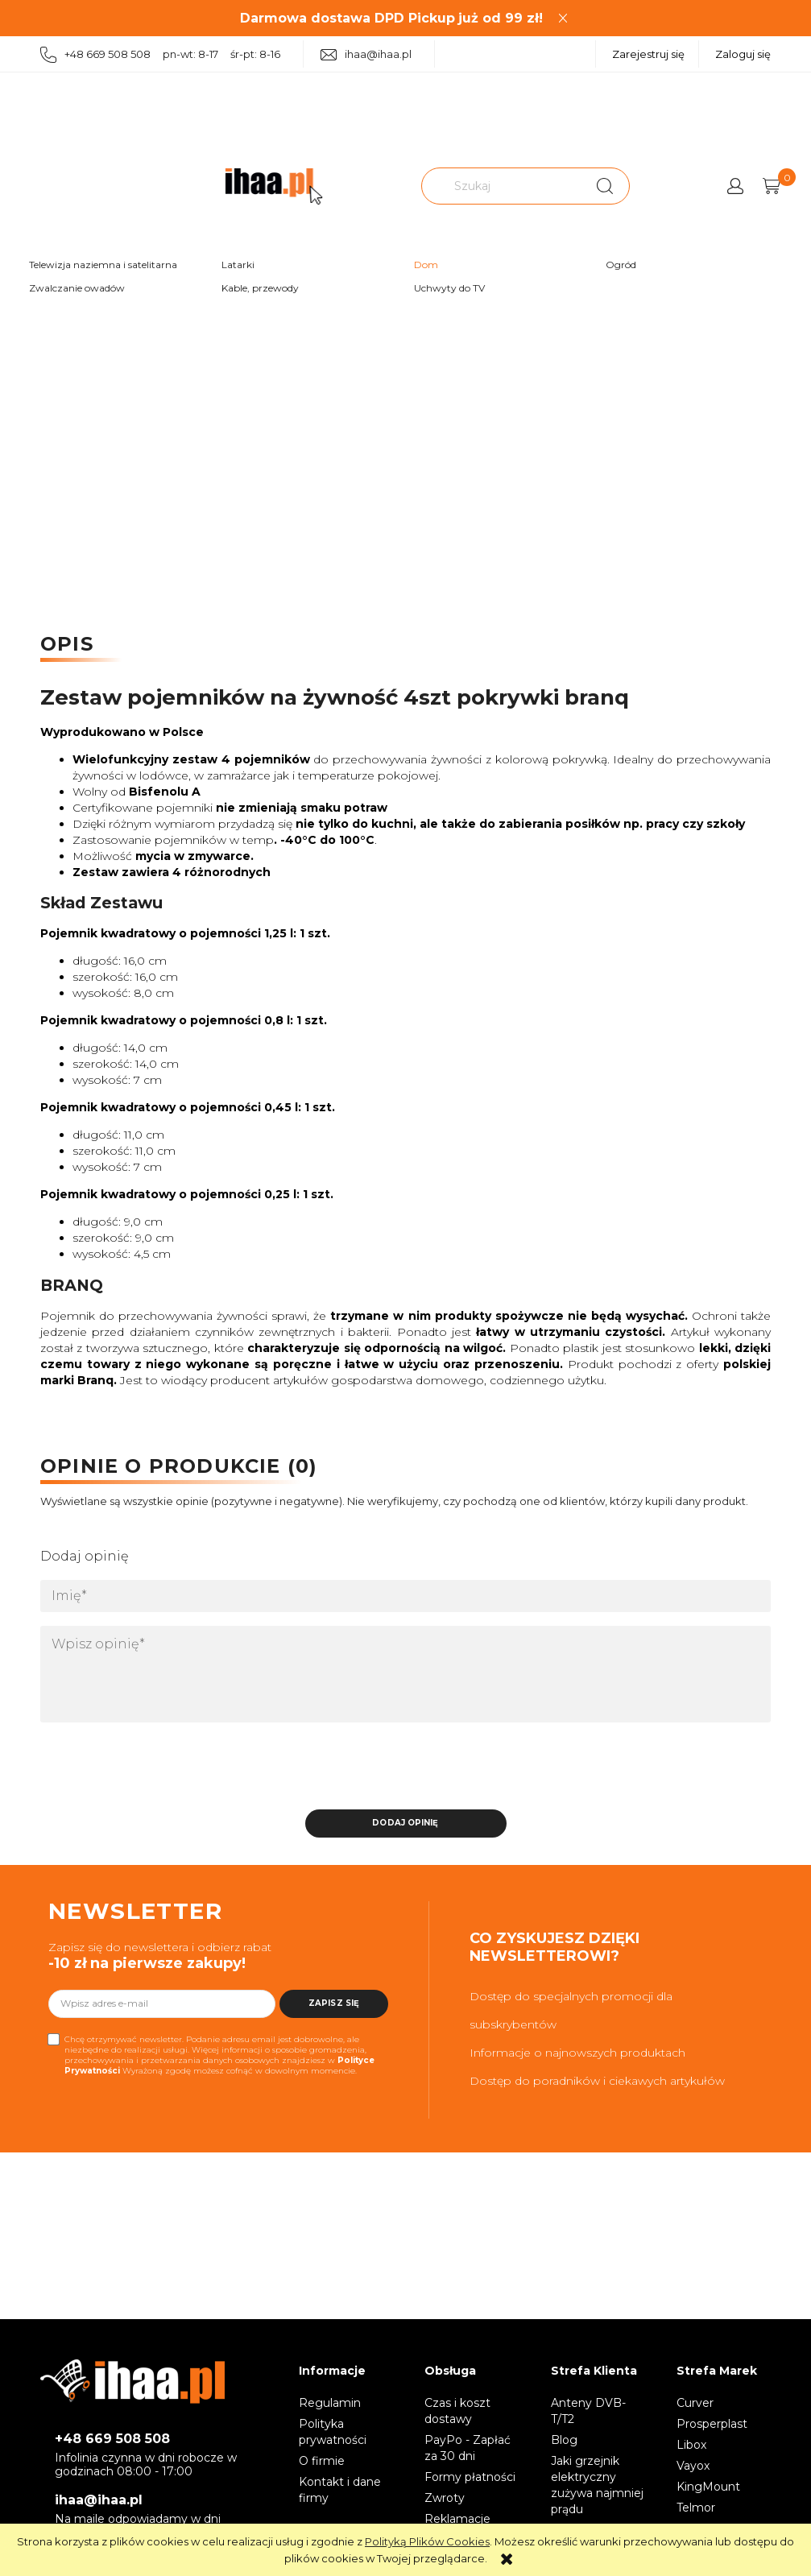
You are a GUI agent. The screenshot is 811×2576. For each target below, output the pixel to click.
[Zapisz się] (333, 2006)
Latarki (237, 264)
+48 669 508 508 (112, 2441)
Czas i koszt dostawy (457, 2413)
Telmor (696, 2510)
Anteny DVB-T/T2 (588, 2413)
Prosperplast (712, 2426)
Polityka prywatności (332, 2434)
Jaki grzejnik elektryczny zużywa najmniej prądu (597, 2487)
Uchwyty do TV (449, 288)
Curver (695, 2405)
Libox (691, 2447)
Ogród (621, 264)
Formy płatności (469, 2479)
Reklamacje (457, 2521)
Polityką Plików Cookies (427, 2541)
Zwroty (444, 2500)
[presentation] (153, 1772)
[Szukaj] (605, 186)
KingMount (708, 2489)
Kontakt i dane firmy (340, 2492)
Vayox (693, 2468)
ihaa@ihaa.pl (366, 54)
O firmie (322, 2463)
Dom (426, 264)
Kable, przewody (260, 288)
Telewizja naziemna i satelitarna (103, 264)
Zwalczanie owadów (77, 288)
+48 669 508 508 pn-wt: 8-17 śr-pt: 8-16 (160, 55)
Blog (564, 2442)
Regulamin (330, 2405)
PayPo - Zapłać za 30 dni (467, 2450)
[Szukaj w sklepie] (503, 186)
